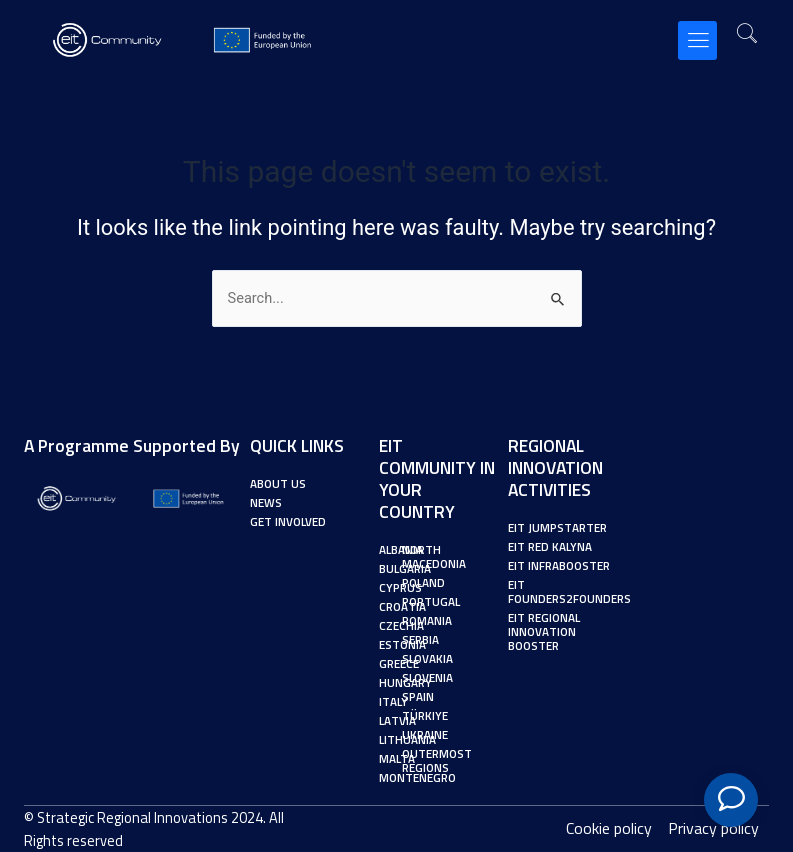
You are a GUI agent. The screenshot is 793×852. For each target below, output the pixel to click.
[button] (697, 40)
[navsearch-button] (747, 35)
